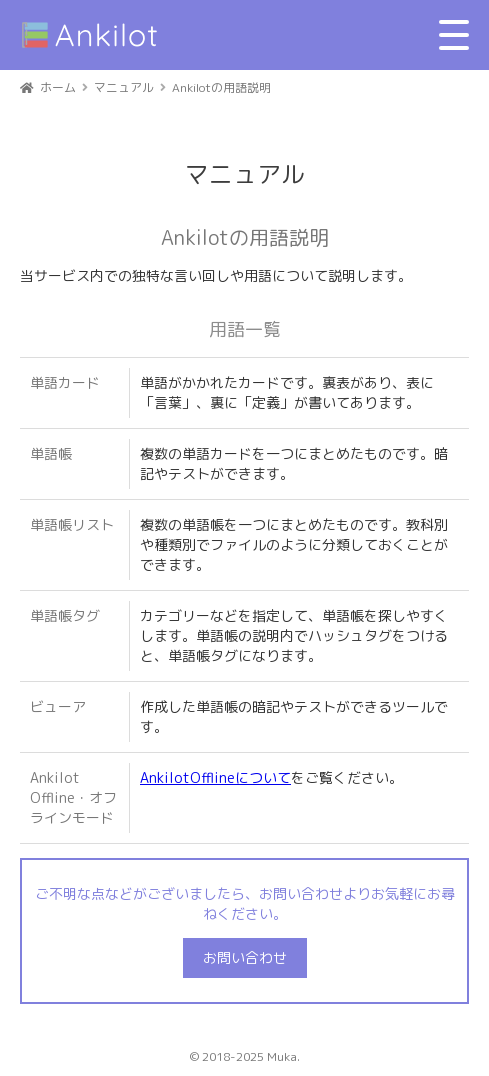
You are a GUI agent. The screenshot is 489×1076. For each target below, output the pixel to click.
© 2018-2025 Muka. (245, 1056)
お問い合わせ (245, 957)
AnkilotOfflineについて (215, 777)
